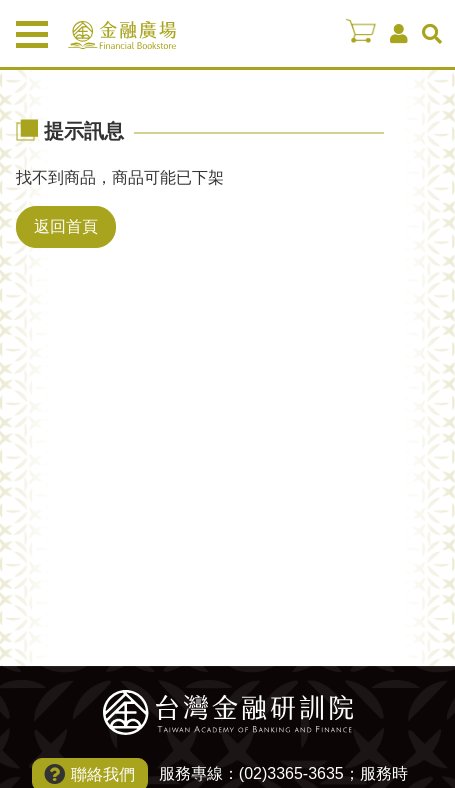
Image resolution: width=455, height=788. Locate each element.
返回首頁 (66, 226)
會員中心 (399, 34)
